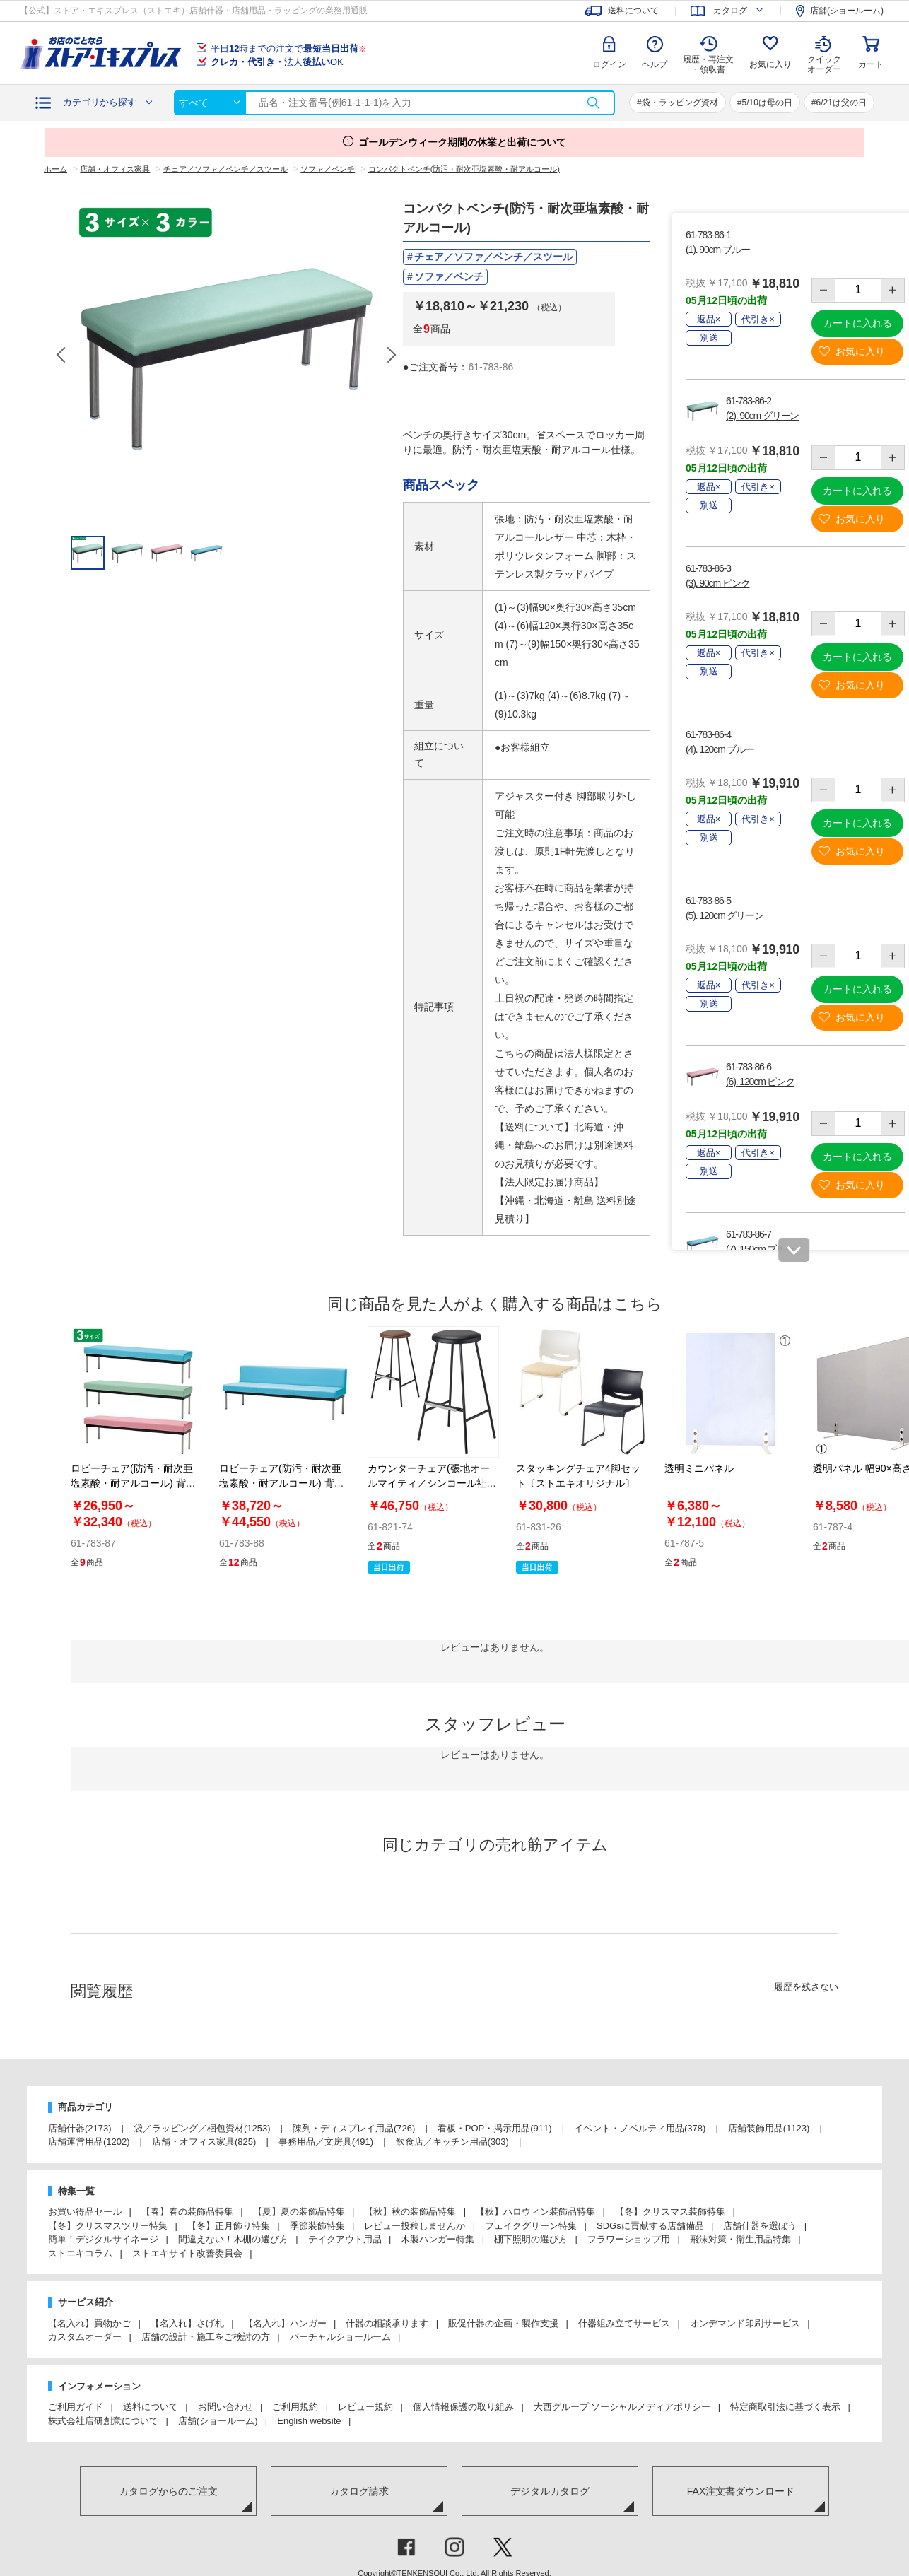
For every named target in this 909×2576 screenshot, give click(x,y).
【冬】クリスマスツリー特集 (108, 2225)
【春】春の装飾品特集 (187, 2211)
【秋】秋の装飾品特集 (410, 2211)
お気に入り (770, 64)
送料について (150, 2406)
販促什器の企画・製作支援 (503, 2323)
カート (871, 64)
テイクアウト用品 (345, 2239)
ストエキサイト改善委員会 (187, 2253)
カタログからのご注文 (168, 2491)
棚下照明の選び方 (531, 2239)
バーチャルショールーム (340, 2336)
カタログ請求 (359, 2491)
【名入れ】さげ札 (187, 2323)
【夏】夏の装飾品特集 (299, 2211)
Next (391, 355)
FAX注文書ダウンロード (740, 2491)
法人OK (277, 62)
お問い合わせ (225, 2406)
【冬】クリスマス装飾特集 (670, 2211)
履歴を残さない (806, 1986)
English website (309, 2421)
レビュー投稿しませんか (414, 2225)
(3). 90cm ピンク (717, 583)
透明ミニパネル (699, 1468)
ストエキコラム (80, 2253)
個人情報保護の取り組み (463, 2406)
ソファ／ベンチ (448, 276)
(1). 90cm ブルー (717, 249)
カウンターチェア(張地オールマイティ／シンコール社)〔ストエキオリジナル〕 (429, 1483)
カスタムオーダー (85, 2336)
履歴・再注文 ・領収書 (708, 64)
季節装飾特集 (317, 2225)
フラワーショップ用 (628, 2239)
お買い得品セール (85, 2211)
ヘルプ (654, 64)
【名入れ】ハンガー (285, 2323)
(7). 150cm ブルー (760, 1249)
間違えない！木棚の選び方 (233, 2239)
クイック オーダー (824, 53)
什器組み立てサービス (624, 2323)
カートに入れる (857, 323)
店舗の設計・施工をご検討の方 (205, 2336)
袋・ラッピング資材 (680, 102)
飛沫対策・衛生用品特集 (740, 2239)
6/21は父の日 (841, 102)
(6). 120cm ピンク (760, 1081)
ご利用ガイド (75, 2406)
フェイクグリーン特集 (531, 2225)
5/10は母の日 (766, 102)
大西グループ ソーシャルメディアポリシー (622, 2406)
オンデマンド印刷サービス (745, 2323)
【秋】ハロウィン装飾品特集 (535, 2211)
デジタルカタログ (550, 2491)
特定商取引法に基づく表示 (785, 2406)
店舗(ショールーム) (218, 2421)
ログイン (609, 64)
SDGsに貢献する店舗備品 (650, 2225)
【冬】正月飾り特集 (228, 2225)
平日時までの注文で (288, 48)
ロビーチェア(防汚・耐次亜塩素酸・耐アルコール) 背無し (133, 1483)
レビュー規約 (365, 2406)
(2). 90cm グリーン (762, 415)
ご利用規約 (295, 2406)
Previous (62, 355)
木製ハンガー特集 (437, 2239)
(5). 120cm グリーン (724, 915)
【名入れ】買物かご (89, 2323)
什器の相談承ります (387, 2323)
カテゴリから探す (99, 102)
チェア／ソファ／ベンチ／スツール (493, 256)
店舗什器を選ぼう (760, 2225)
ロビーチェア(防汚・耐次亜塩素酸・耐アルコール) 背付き (281, 1483)
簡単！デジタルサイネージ (103, 2239)
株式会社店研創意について (103, 2421)
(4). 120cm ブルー (720, 749)
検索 (593, 103)
